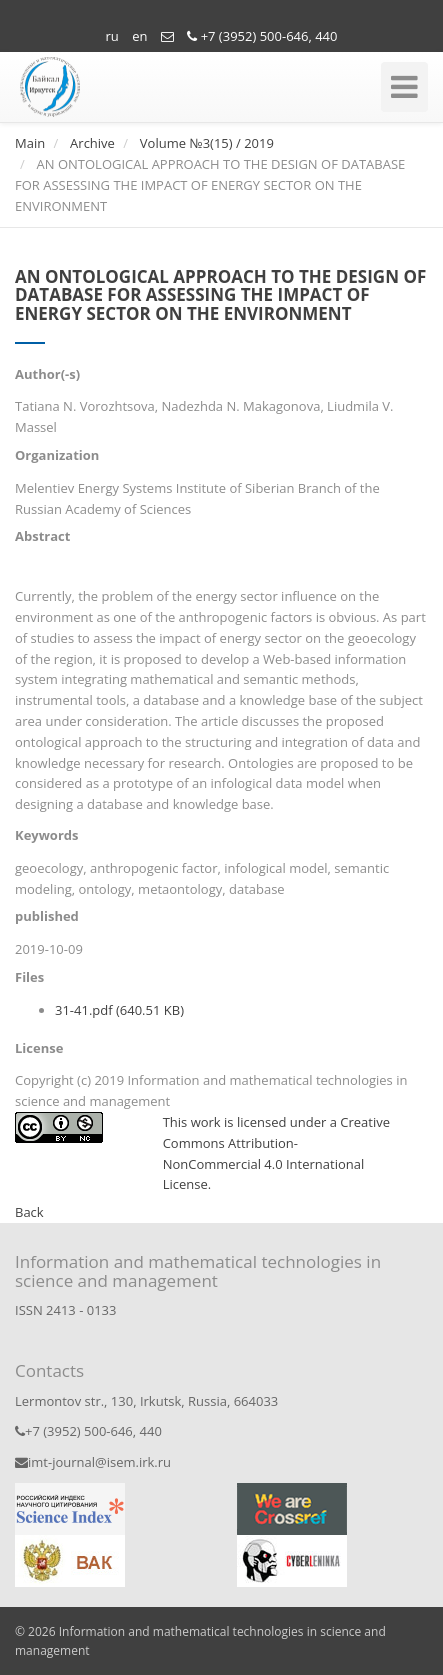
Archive (92, 143)
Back (29, 1212)
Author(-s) (47, 374)
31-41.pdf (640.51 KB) (119, 1010)
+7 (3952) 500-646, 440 (262, 36)
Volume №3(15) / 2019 (207, 143)
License (39, 1048)
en (139, 36)
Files (29, 977)
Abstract (42, 536)
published (47, 916)
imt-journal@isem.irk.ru (93, 1462)
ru (112, 36)
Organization (57, 455)
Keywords (46, 835)
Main (30, 143)
